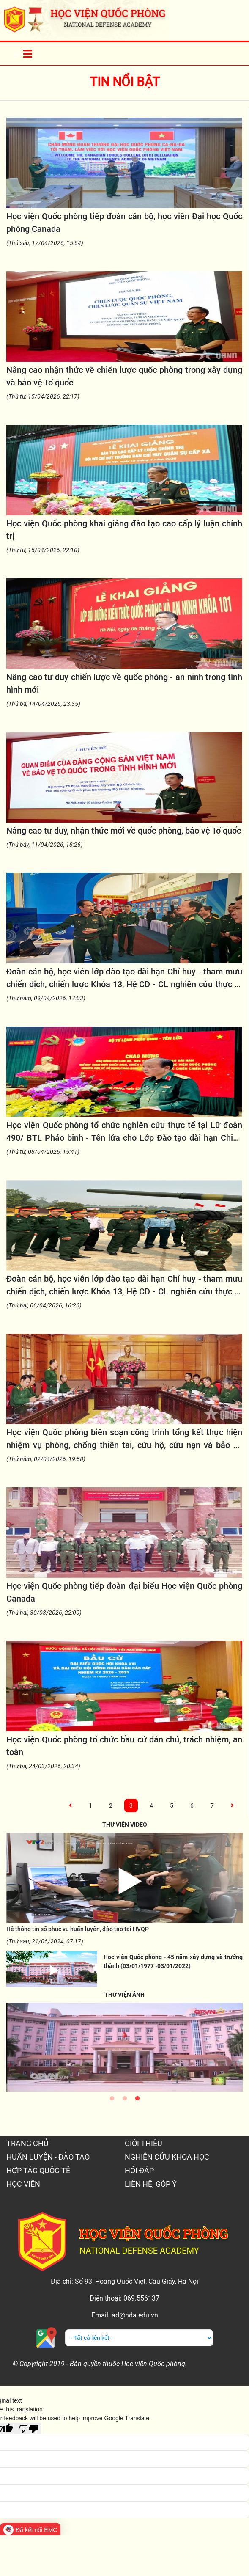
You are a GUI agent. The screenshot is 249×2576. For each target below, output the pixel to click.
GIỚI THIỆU (143, 2143)
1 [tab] (112, 2100)
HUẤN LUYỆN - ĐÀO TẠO (48, 2156)
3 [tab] (137, 2100)
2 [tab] (124, 2100)
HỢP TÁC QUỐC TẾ (38, 2170)
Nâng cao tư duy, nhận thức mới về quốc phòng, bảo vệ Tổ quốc (123, 831)
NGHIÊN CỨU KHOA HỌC (167, 2156)
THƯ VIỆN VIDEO (124, 1824)
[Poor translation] (28, 2428)
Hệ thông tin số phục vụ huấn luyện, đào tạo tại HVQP (77, 1929)
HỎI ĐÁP (139, 2170)
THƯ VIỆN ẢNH (124, 1994)
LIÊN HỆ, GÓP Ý (151, 2184)
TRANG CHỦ (27, 2143)
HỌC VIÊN (23, 2184)
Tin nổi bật (125, 81)
